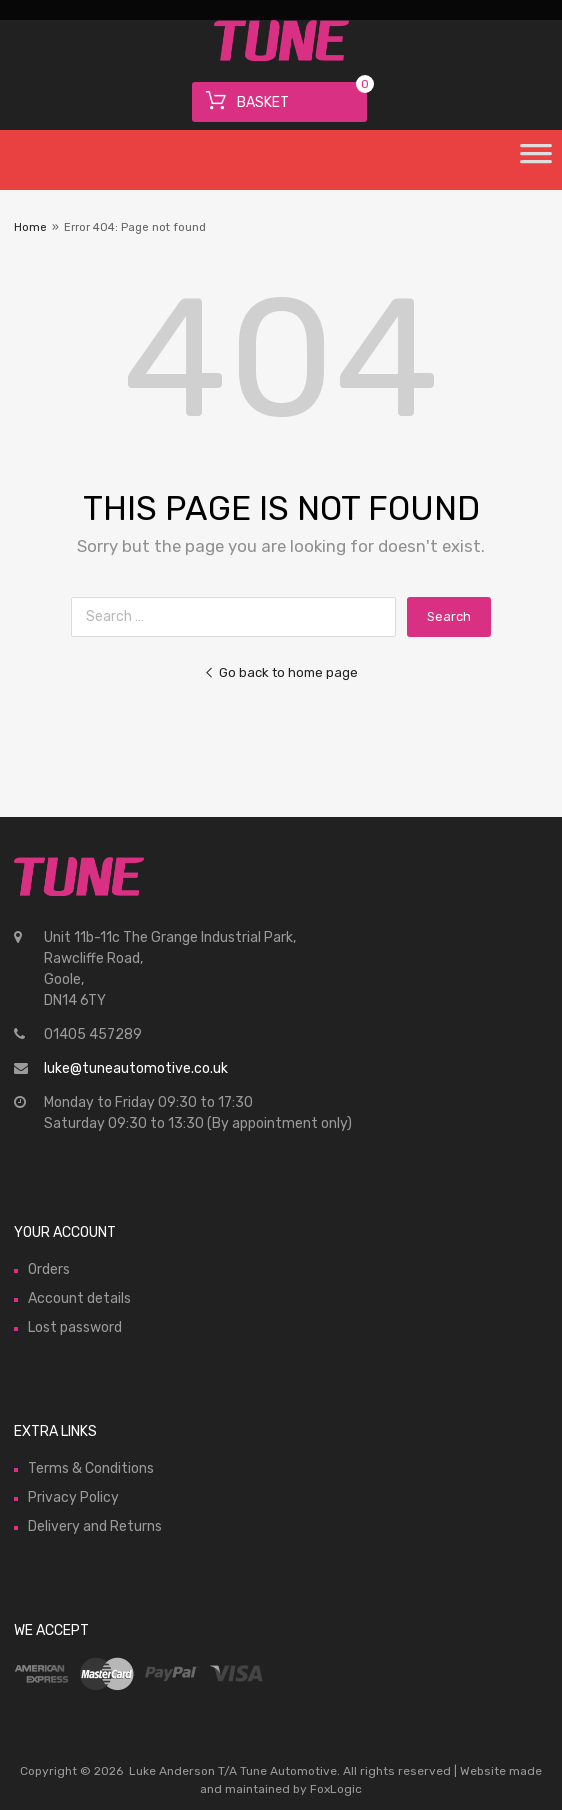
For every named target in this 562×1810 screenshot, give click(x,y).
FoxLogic (336, 1789)
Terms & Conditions (91, 1468)
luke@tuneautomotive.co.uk (136, 1068)
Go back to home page (281, 672)
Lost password (75, 1327)
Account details (79, 1298)
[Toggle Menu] (536, 160)
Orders (49, 1269)
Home (30, 227)
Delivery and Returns (95, 1526)
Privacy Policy (73, 1497)
